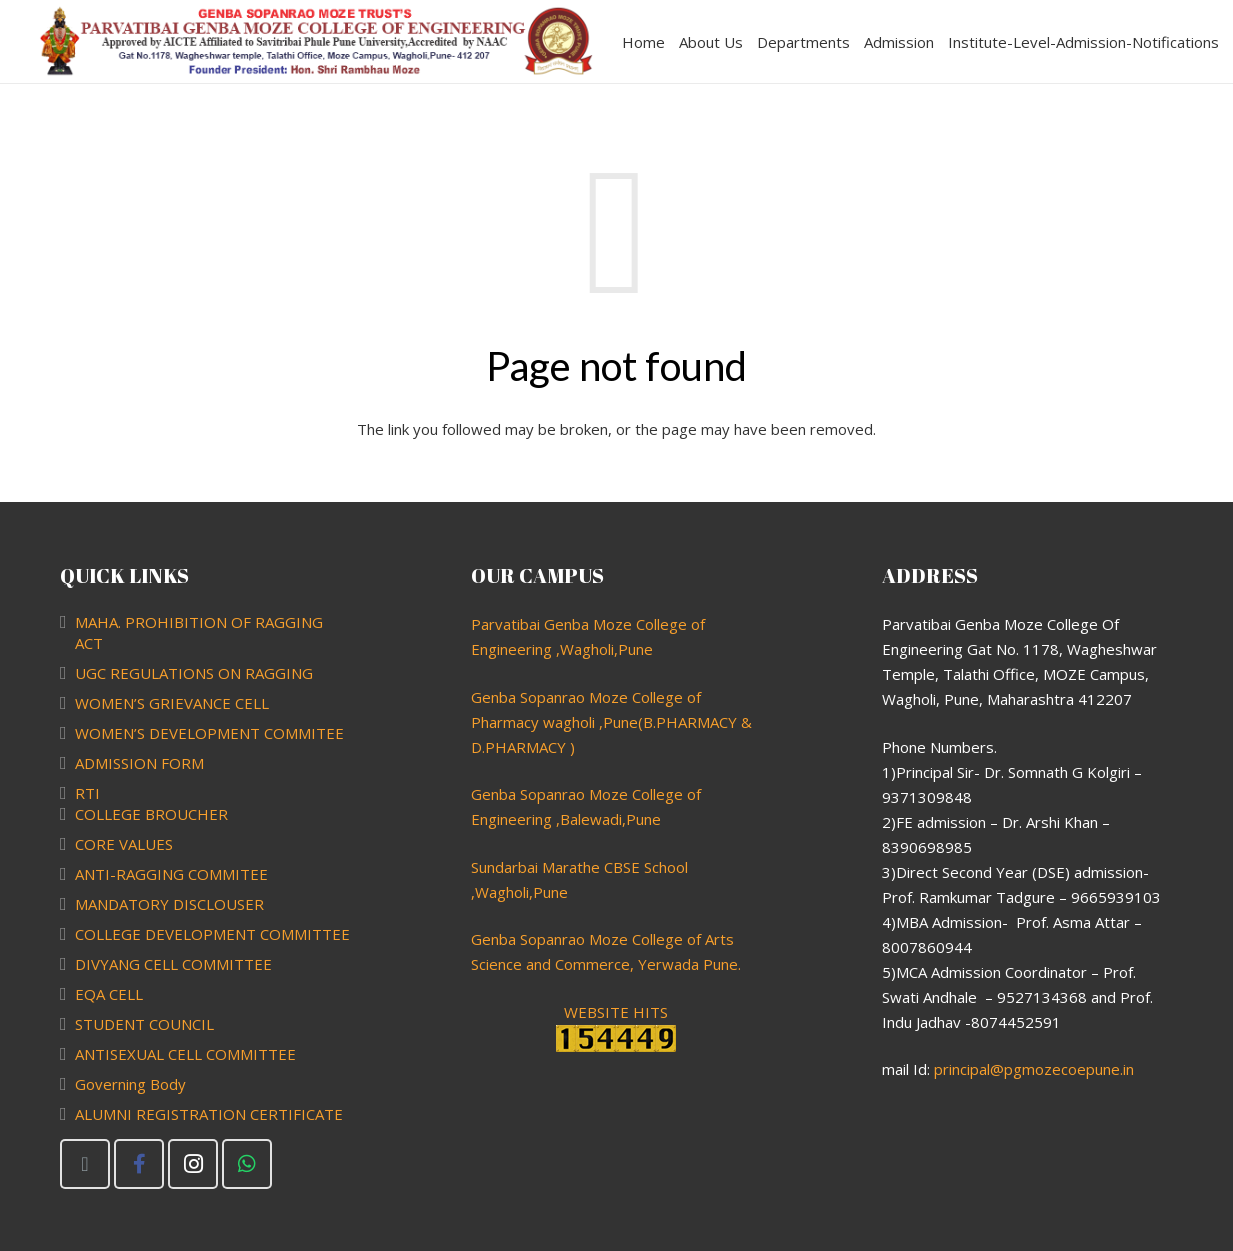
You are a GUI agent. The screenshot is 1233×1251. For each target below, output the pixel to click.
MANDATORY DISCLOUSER (169, 904)
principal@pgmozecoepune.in (1034, 1069)
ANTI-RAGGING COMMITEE (171, 874)
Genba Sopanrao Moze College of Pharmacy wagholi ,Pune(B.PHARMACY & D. (611, 722)
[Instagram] (193, 1164)
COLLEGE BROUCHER (151, 814)
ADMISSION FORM (139, 763)
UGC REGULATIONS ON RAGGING (194, 673)
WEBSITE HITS (616, 1027)
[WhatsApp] (247, 1164)
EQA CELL (109, 994)
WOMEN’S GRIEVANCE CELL (172, 703)
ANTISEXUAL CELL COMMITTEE (185, 1054)
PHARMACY (525, 747)
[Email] (85, 1164)
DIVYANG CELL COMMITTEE (173, 964)
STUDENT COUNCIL (144, 1024)
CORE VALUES (124, 844)
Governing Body (130, 1084)
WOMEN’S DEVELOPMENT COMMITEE (209, 733)
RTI (87, 793)
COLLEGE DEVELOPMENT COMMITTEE (212, 934)
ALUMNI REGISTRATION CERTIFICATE (209, 1114)
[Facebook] (139, 1164)
